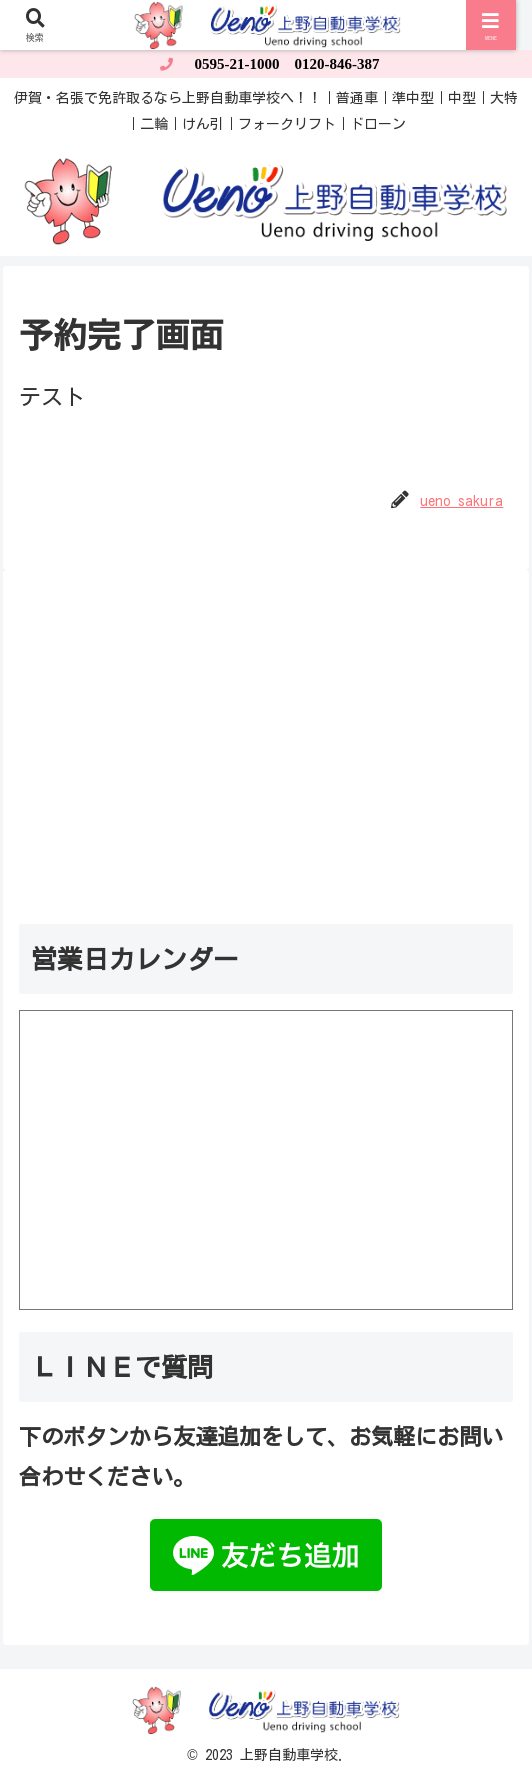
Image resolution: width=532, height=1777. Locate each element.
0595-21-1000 (237, 64)
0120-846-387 (337, 64)
